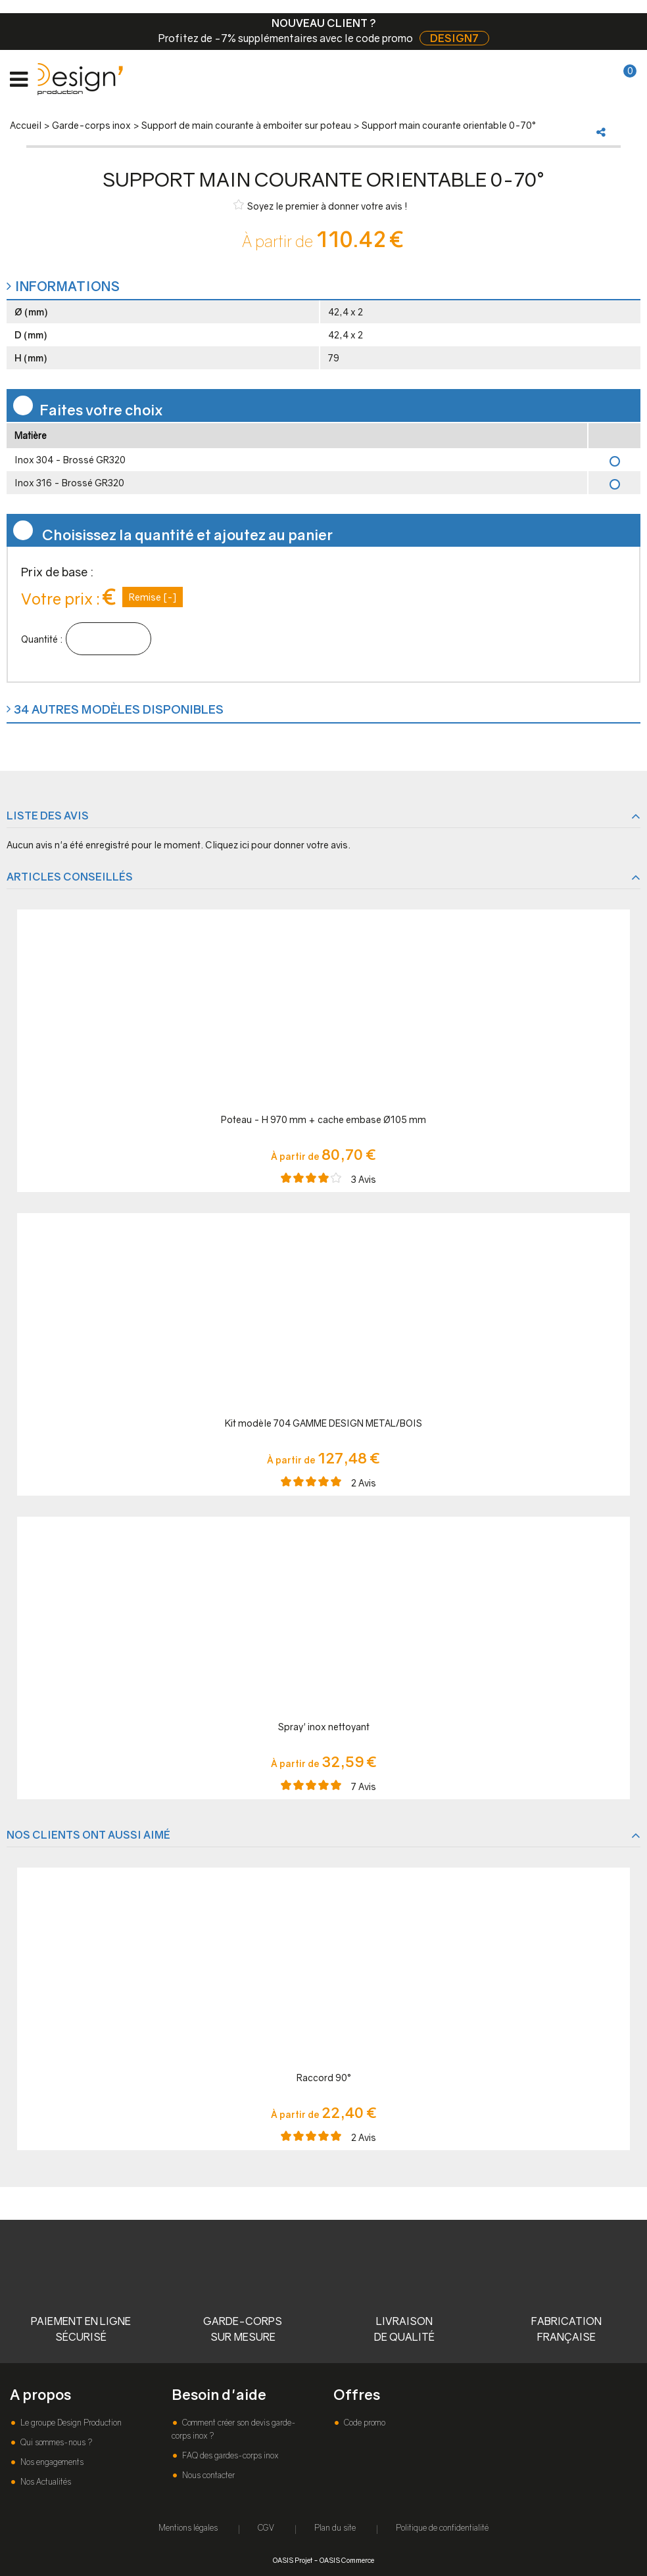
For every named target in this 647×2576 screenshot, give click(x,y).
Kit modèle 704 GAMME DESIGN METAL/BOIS (323, 1423)
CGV (266, 2528)
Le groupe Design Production (70, 2422)
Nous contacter (207, 2475)
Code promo (363, 2422)
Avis (363, 1179)
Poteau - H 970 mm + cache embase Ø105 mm (323, 1119)
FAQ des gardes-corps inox (229, 2455)
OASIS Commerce (347, 2560)
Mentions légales (188, 2528)
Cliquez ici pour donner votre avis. (277, 844)
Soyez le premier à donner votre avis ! (320, 205)
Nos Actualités (44, 2482)
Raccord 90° (324, 2077)
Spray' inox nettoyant (324, 1726)
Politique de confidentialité (442, 2528)
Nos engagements (51, 2462)
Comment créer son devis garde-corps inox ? (234, 2429)
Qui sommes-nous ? (55, 2442)
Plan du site (335, 2528)
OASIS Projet (292, 2560)
